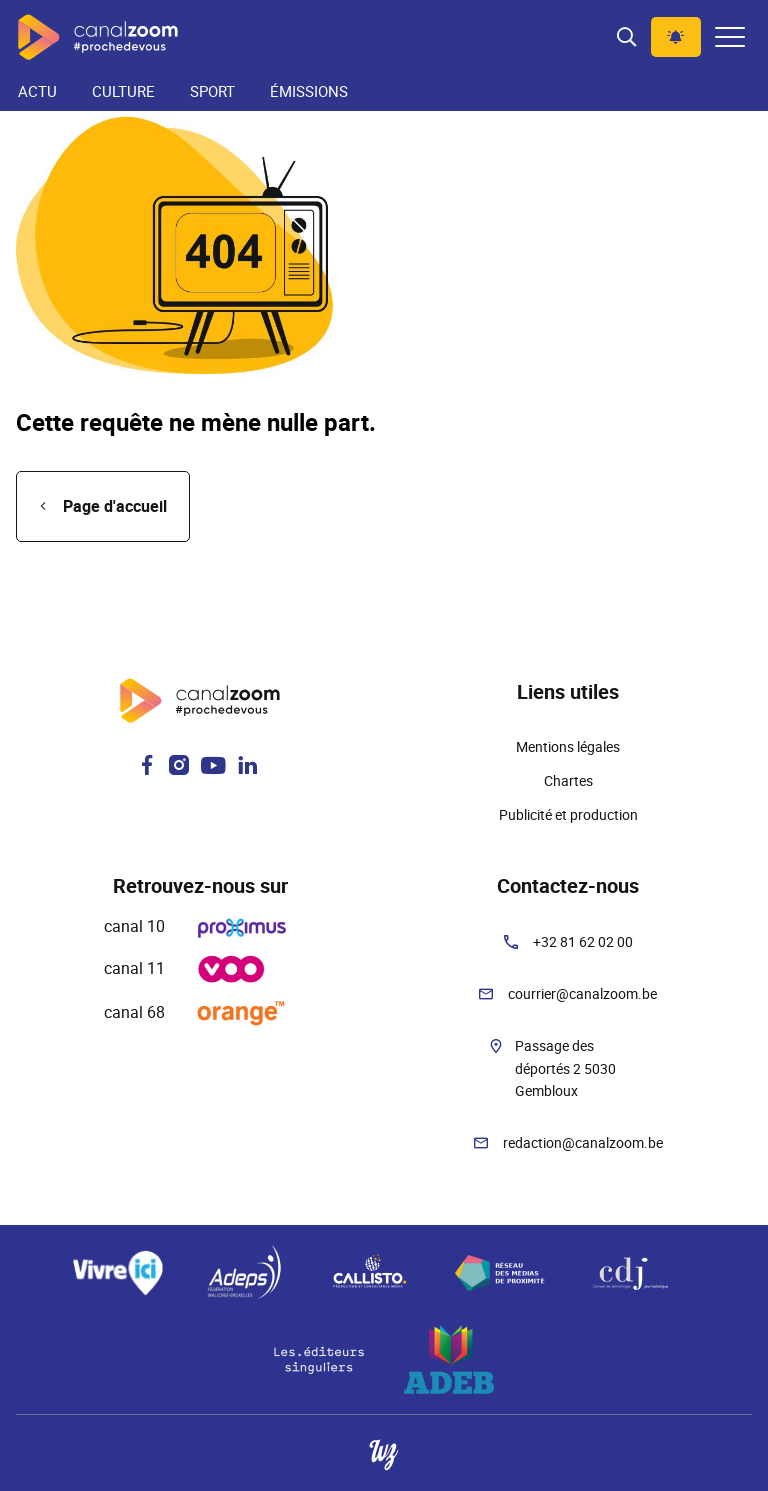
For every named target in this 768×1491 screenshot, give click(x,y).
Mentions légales (568, 746)
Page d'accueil (115, 506)
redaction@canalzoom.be (583, 1142)
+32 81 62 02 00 (583, 941)
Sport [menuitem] (212, 91)
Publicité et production (568, 814)
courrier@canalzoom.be (582, 993)
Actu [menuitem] (37, 91)
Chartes (568, 780)
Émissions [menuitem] (309, 91)
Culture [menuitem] (123, 91)
